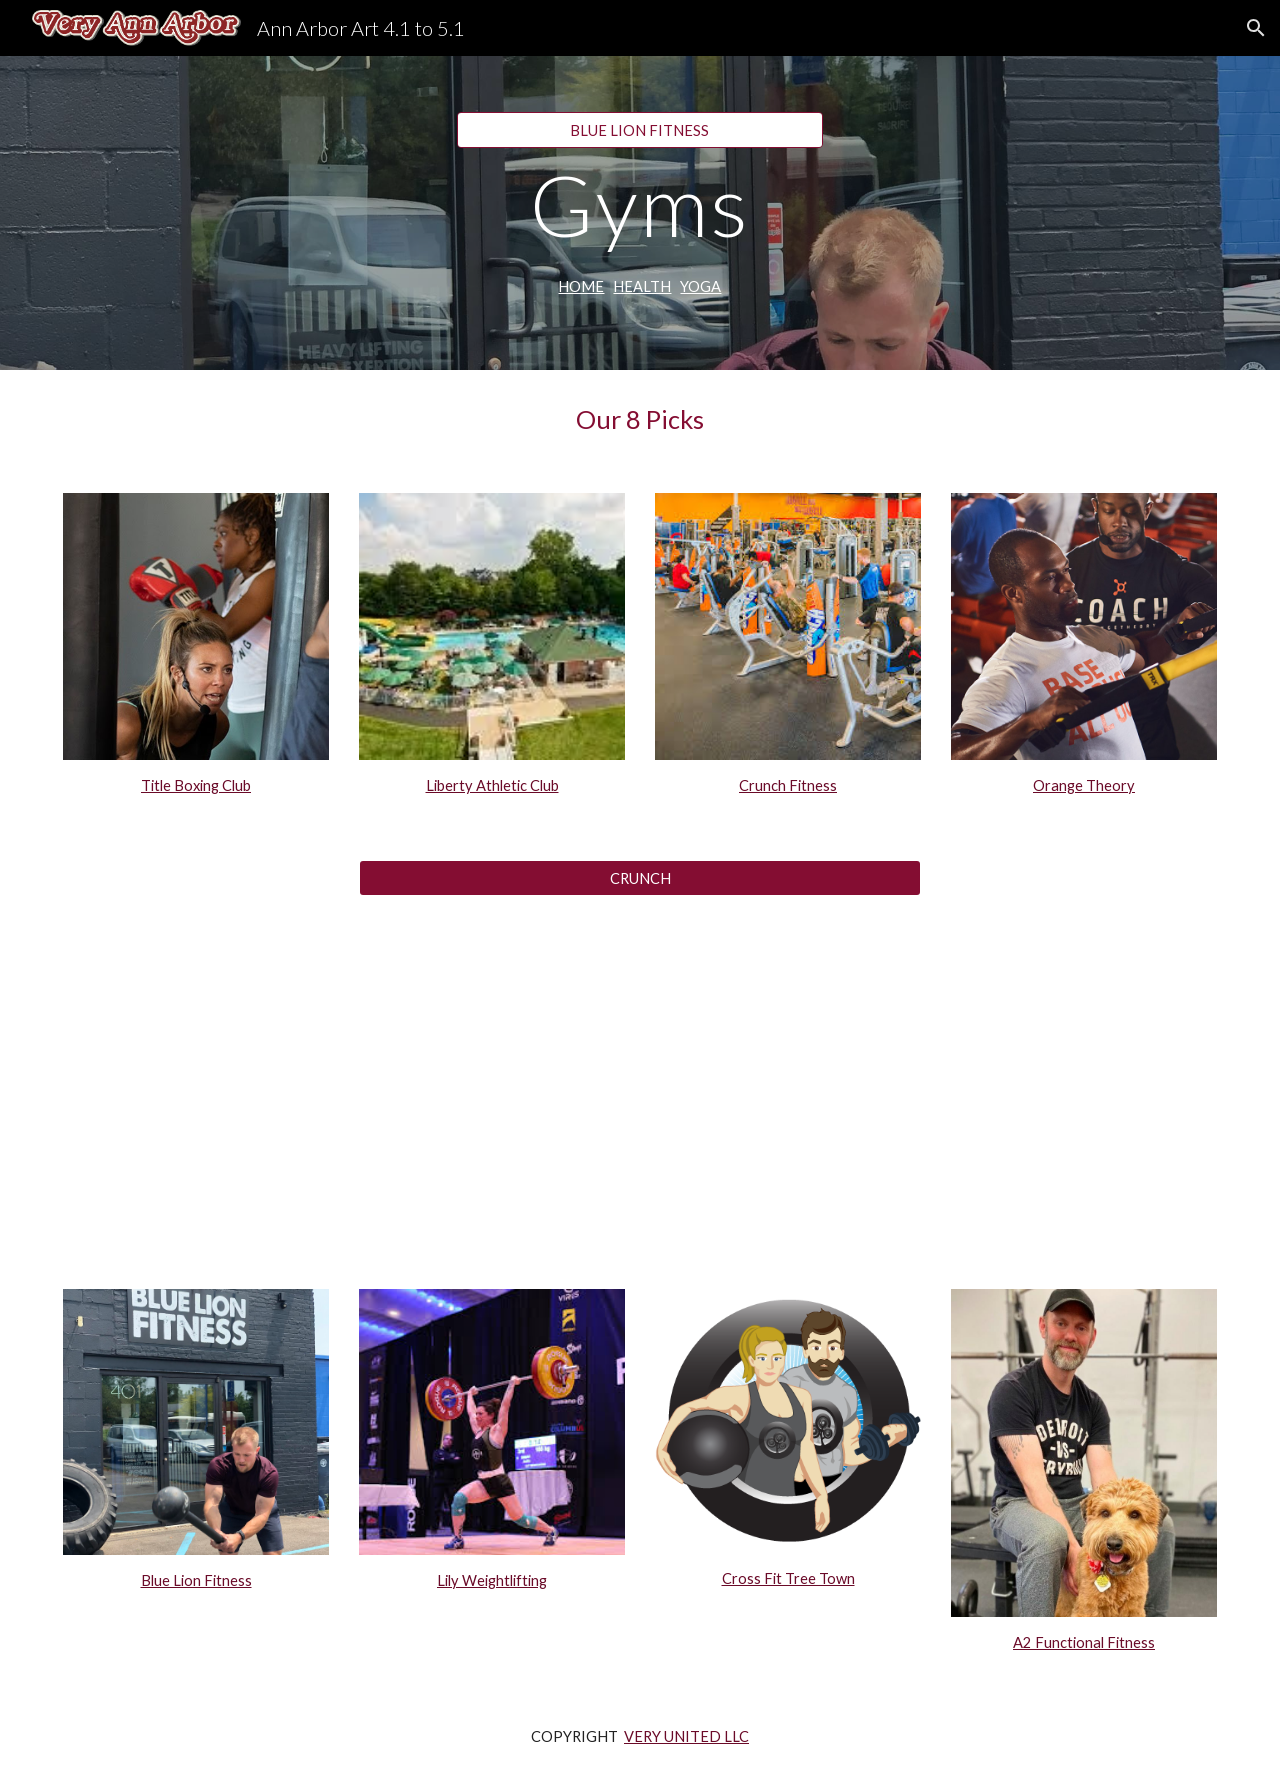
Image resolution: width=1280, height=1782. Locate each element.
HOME (581, 286)
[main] (639, 204)
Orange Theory (1084, 785)
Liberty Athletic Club (492, 785)
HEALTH (642, 286)
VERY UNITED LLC (686, 1736)
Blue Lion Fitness (196, 1580)
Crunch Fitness (788, 785)
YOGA (700, 286)
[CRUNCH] (640, 878)
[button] (1256, 28)
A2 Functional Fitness (1084, 1642)
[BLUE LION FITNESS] (639, 130)
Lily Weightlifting (492, 1580)
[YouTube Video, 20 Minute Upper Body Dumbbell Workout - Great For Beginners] (640, 1082)
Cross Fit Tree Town (788, 1578)
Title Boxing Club (196, 785)
